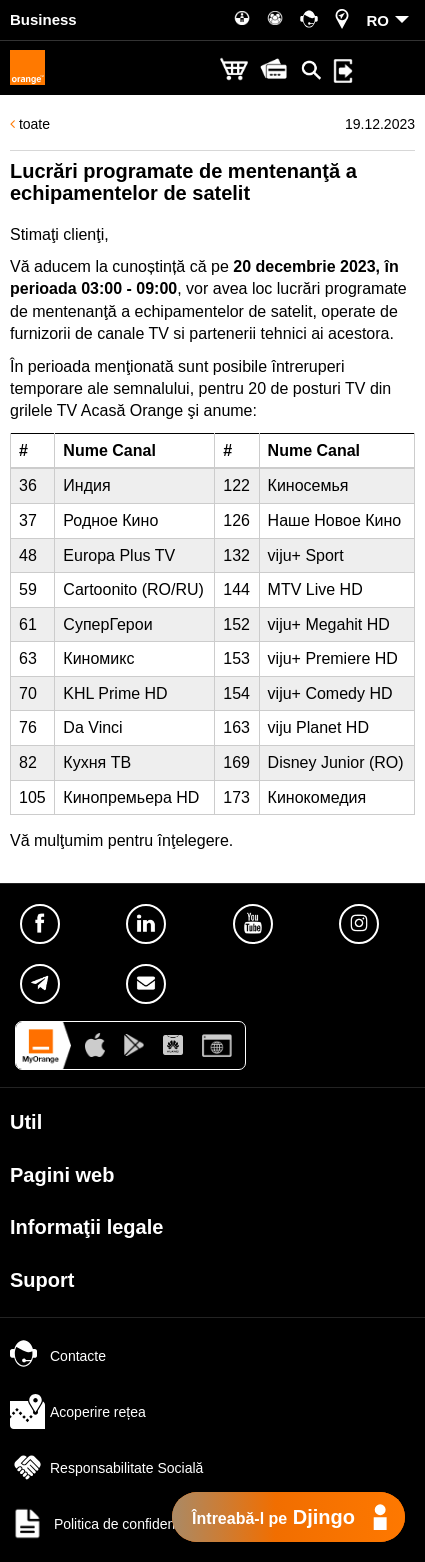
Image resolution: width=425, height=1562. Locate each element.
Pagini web (62, 1175)
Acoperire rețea (78, 1412)
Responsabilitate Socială (106, 1468)
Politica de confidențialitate (115, 1524)
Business (43, 19)
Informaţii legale (86, 1227)
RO (378, 20)
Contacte (58, 1356)
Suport (42, 1280)
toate (30, 124)
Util (26, 1122)
